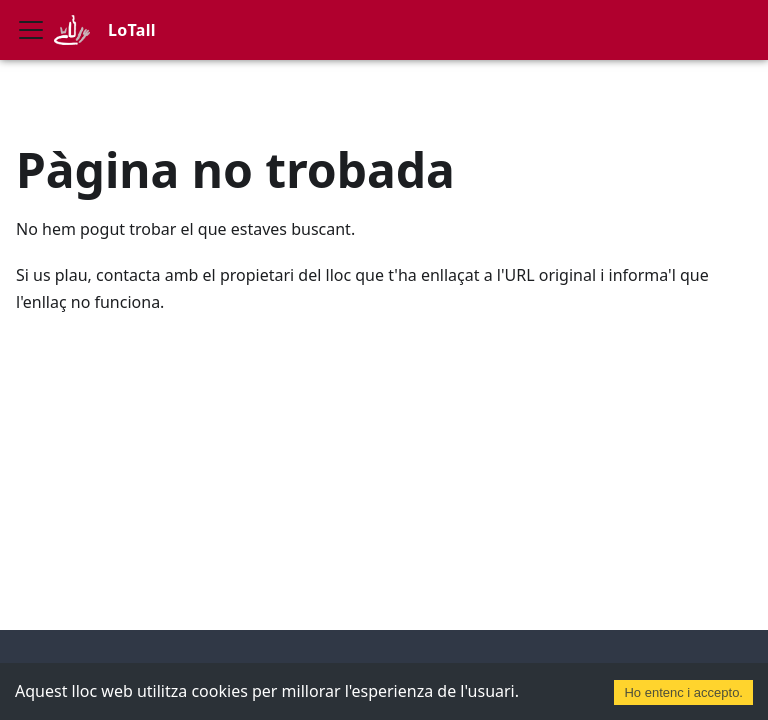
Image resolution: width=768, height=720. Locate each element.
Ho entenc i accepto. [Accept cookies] (683, 692)
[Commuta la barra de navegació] (31, 30)
